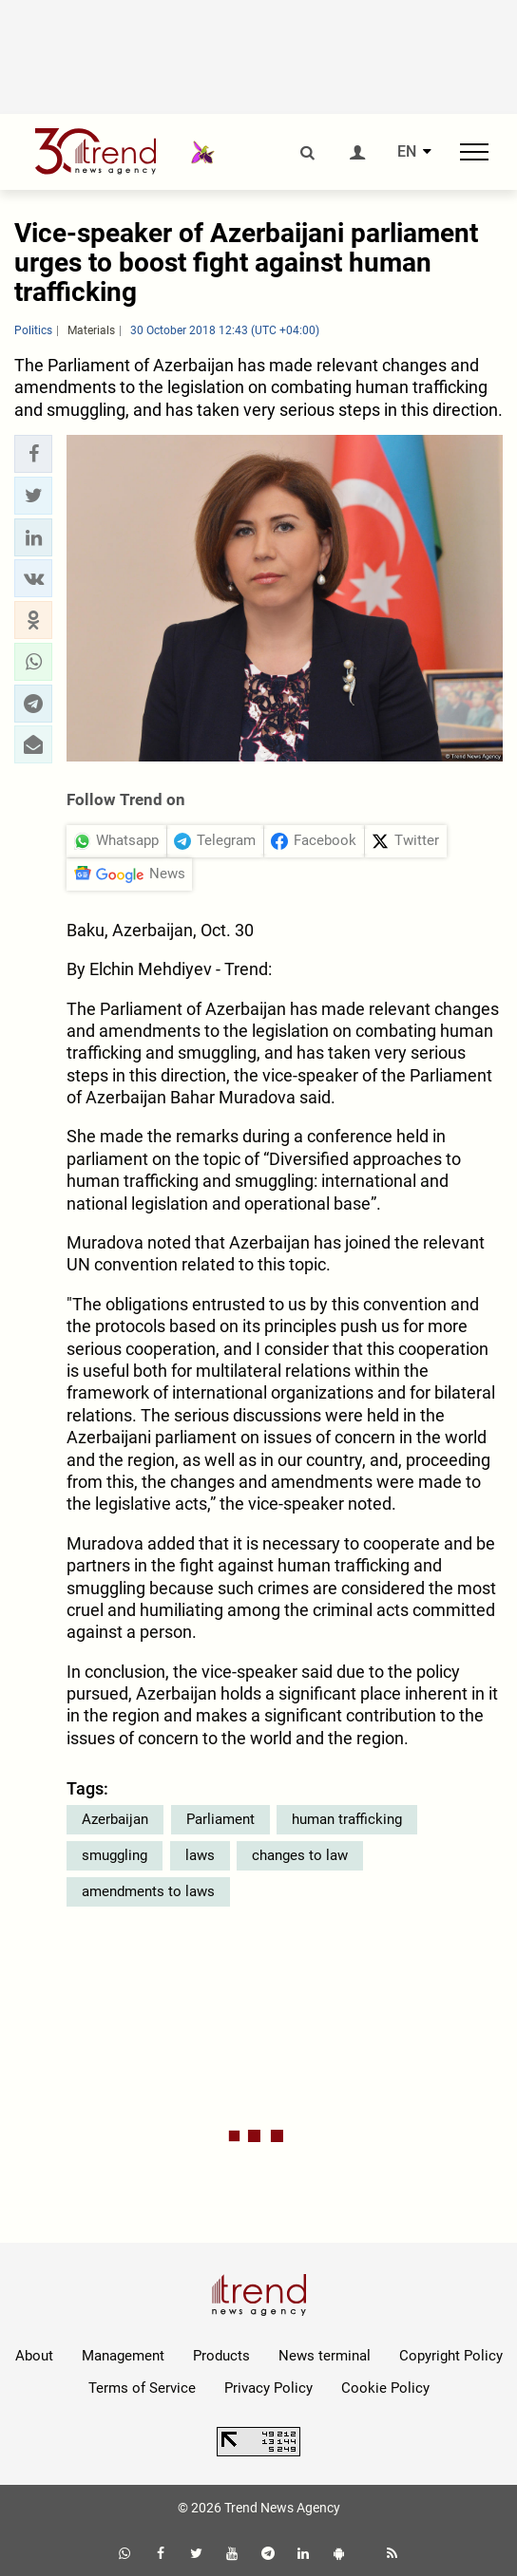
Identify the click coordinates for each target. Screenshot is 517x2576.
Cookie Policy (385, 2388)
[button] (33, 454)
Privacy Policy (268, 2388)
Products (221, 2355)
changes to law (300, 1855)
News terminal (324, 2355)
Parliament (220, 1819)
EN (406, 152)
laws (200, 1855)
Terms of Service (142, 2388)
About (34, 2355)
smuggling (114, 1855)
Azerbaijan (115, 1819)
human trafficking (347, 1819)
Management (123, 2355)
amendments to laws (148, 1891)
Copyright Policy (451, 2355)
